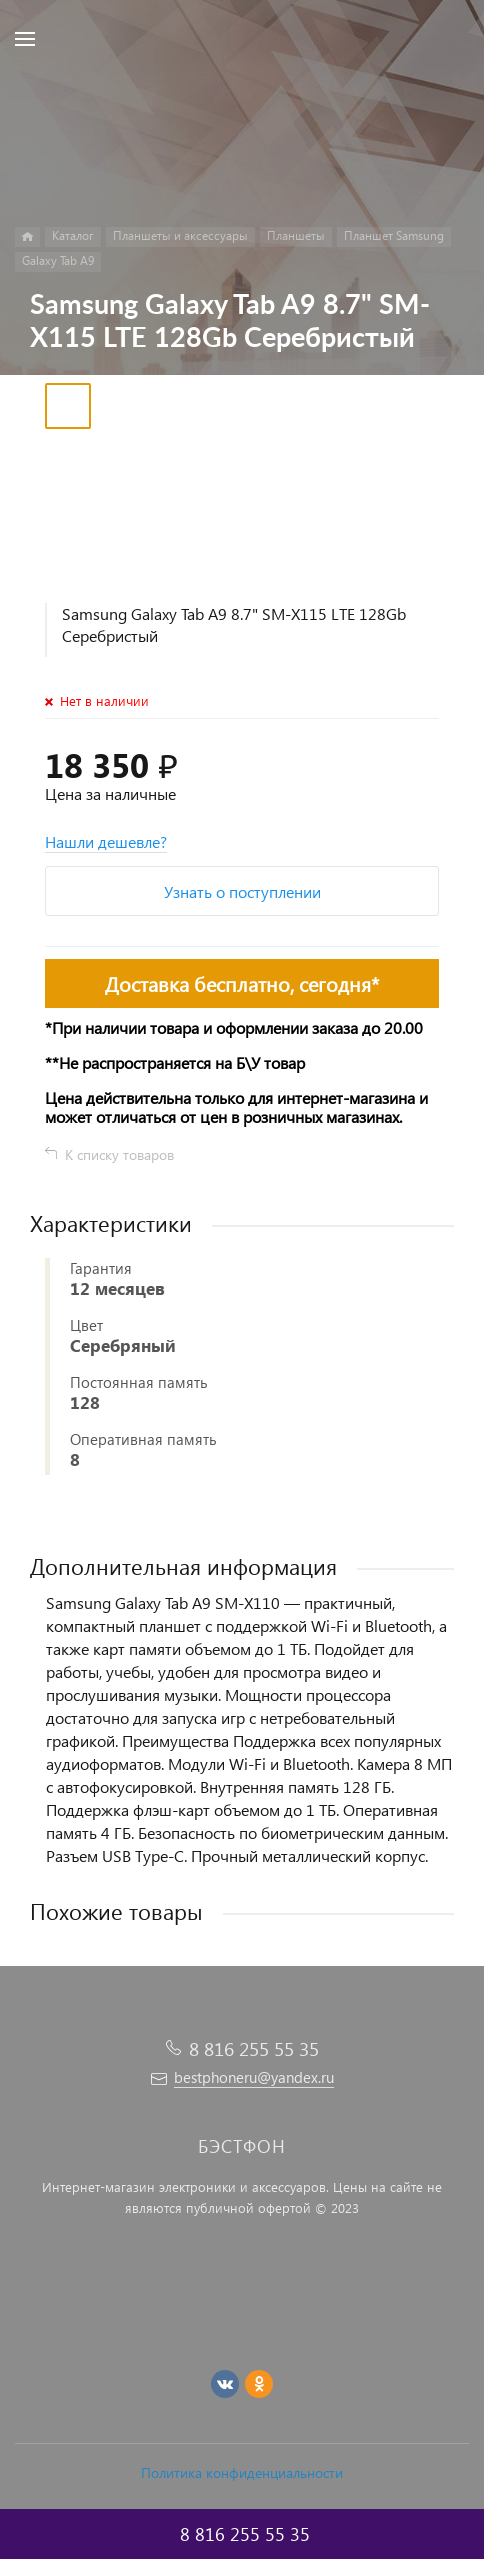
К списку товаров (119, 1154)
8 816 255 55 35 (254, 2048)
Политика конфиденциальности (242, 2472)
